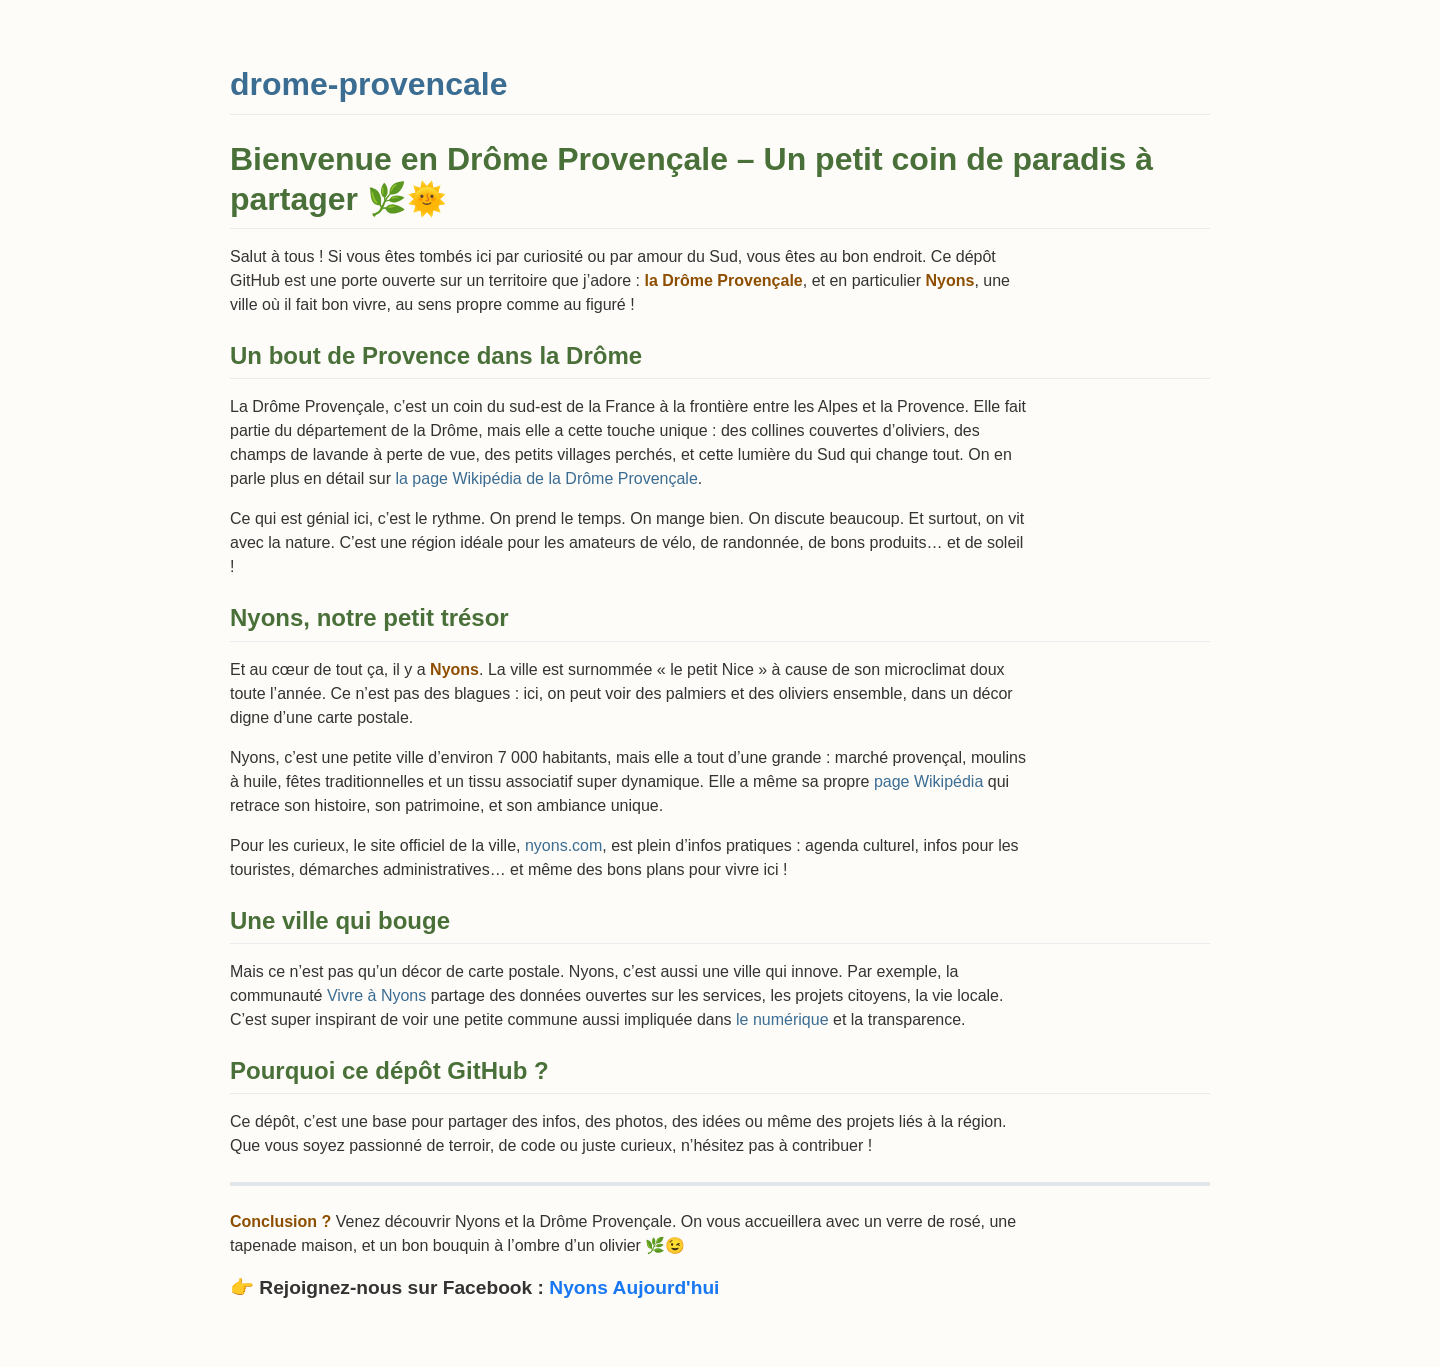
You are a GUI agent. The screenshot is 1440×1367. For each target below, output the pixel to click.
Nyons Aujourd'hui (634, 1287)
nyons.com (563, 845)
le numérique (782, 1019)
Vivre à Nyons (376, 995)
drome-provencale (368, 84)
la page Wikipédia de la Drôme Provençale (546, 478)
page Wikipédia (928, 781)
